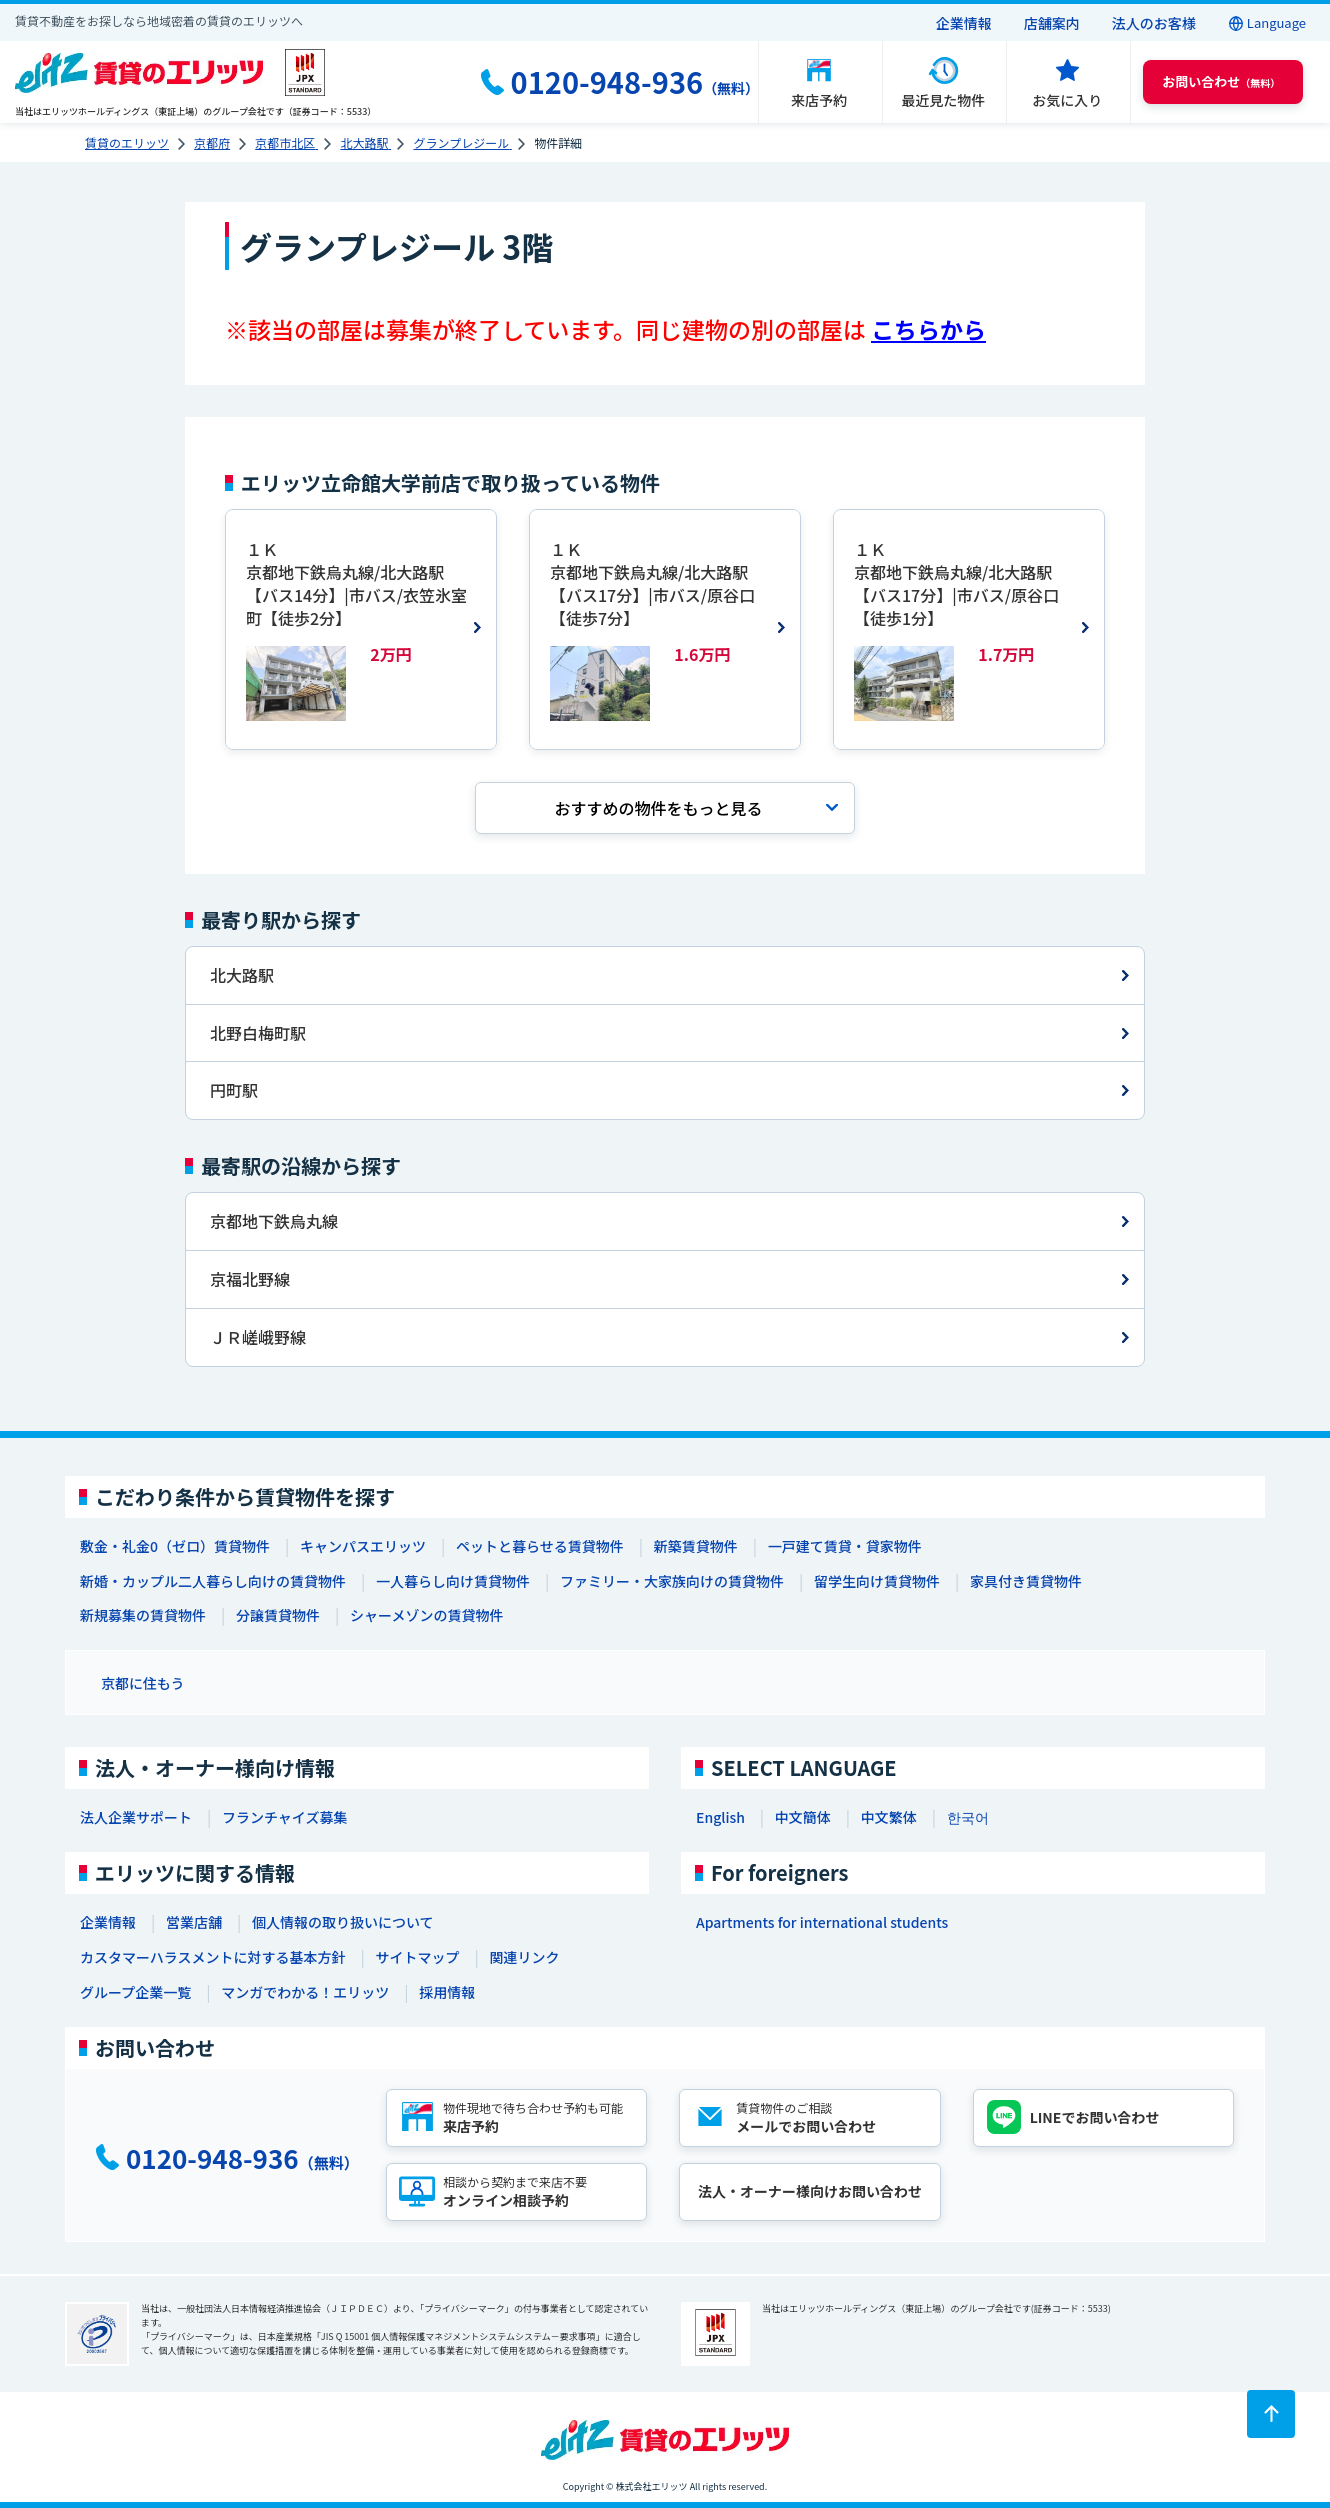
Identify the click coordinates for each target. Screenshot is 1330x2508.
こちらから (928, 329)
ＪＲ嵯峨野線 (258, 1337)
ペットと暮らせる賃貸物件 (540, 1546)
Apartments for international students (822, 1922)
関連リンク (524, 1957)
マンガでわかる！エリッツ (305, 1992)
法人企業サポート (136, 1817)
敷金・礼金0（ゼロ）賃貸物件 (175, 1546)
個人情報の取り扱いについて (343, 1922)
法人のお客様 (1154, 23)
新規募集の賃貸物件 (143, 1615)
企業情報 (964, 23)
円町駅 (234, 1090)
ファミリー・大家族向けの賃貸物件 (672, 1581)
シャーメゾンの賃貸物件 (426, 1615)
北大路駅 (242, 975)
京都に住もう (143, 1683)
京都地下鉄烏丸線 (274, 1221)
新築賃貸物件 (696, 1546)
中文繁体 (889, 1817)
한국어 (968, 1817)
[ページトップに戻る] (1271, 2414)
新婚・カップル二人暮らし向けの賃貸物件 (213, 1581)
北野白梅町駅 (258, 1033)
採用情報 (447, 1992)
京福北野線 (250, 1279)
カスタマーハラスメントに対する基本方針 (212, 1957)
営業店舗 (194, 1922)
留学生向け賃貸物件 (877, 1581)
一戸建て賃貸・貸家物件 (845, 1546)
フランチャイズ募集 (284, 1817)
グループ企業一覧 (135, 1992)
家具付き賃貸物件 (1026, 1581)
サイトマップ (417, 1957)
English (720, 1817)
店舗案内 (1052, 23)
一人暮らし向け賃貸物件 (453, 1581)
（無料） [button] (1221, 81)
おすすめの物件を (658, 808)
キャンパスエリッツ (363, 1546)
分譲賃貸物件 (278, 1615)
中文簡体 (803, 1817)
